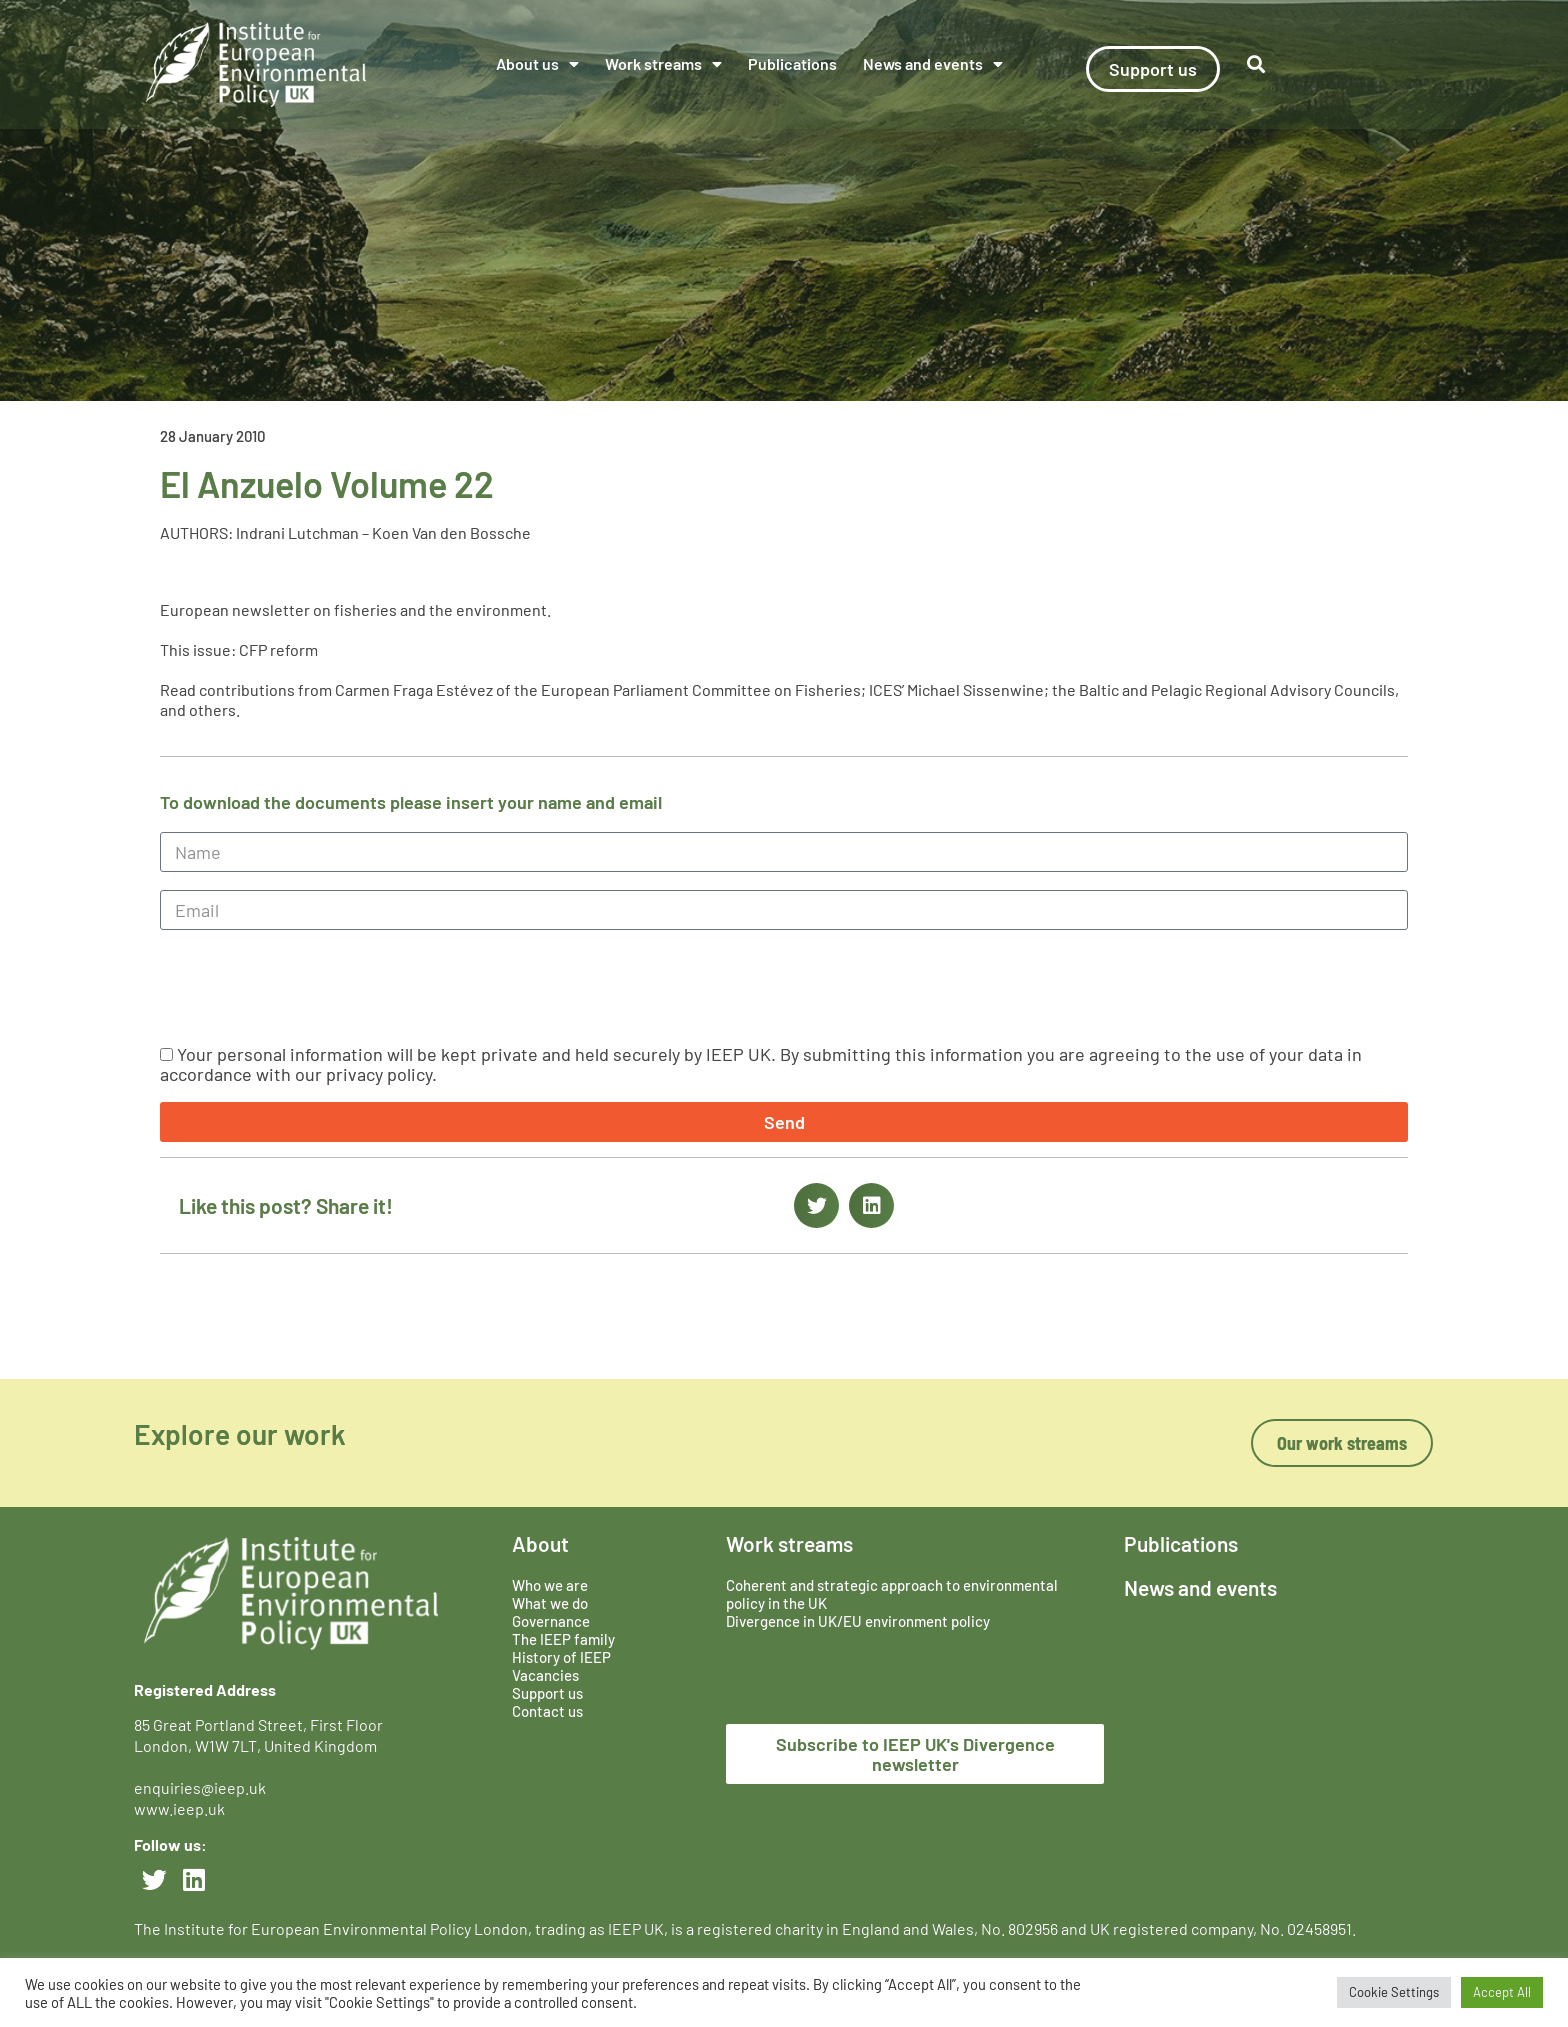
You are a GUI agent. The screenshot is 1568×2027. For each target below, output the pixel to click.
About (540, 1543)
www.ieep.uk (179, 1808)
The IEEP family (563, 1639)
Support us (547, 1693)
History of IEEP (561, 1657)
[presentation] (312, 987)
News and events (933, 64)
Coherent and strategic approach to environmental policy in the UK (892, 1594)
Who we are (550, 1585)
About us (537, 64)
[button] (1256, 64)
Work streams (663, 64)
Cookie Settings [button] (1394, 1992)
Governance (551, 1621)
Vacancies (545, 1675)
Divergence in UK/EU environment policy (858, 1621)
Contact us (547, 1711)
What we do (550, 1603)
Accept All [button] (1502, 1992)
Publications (792, 63)
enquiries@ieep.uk (203, 1787)
